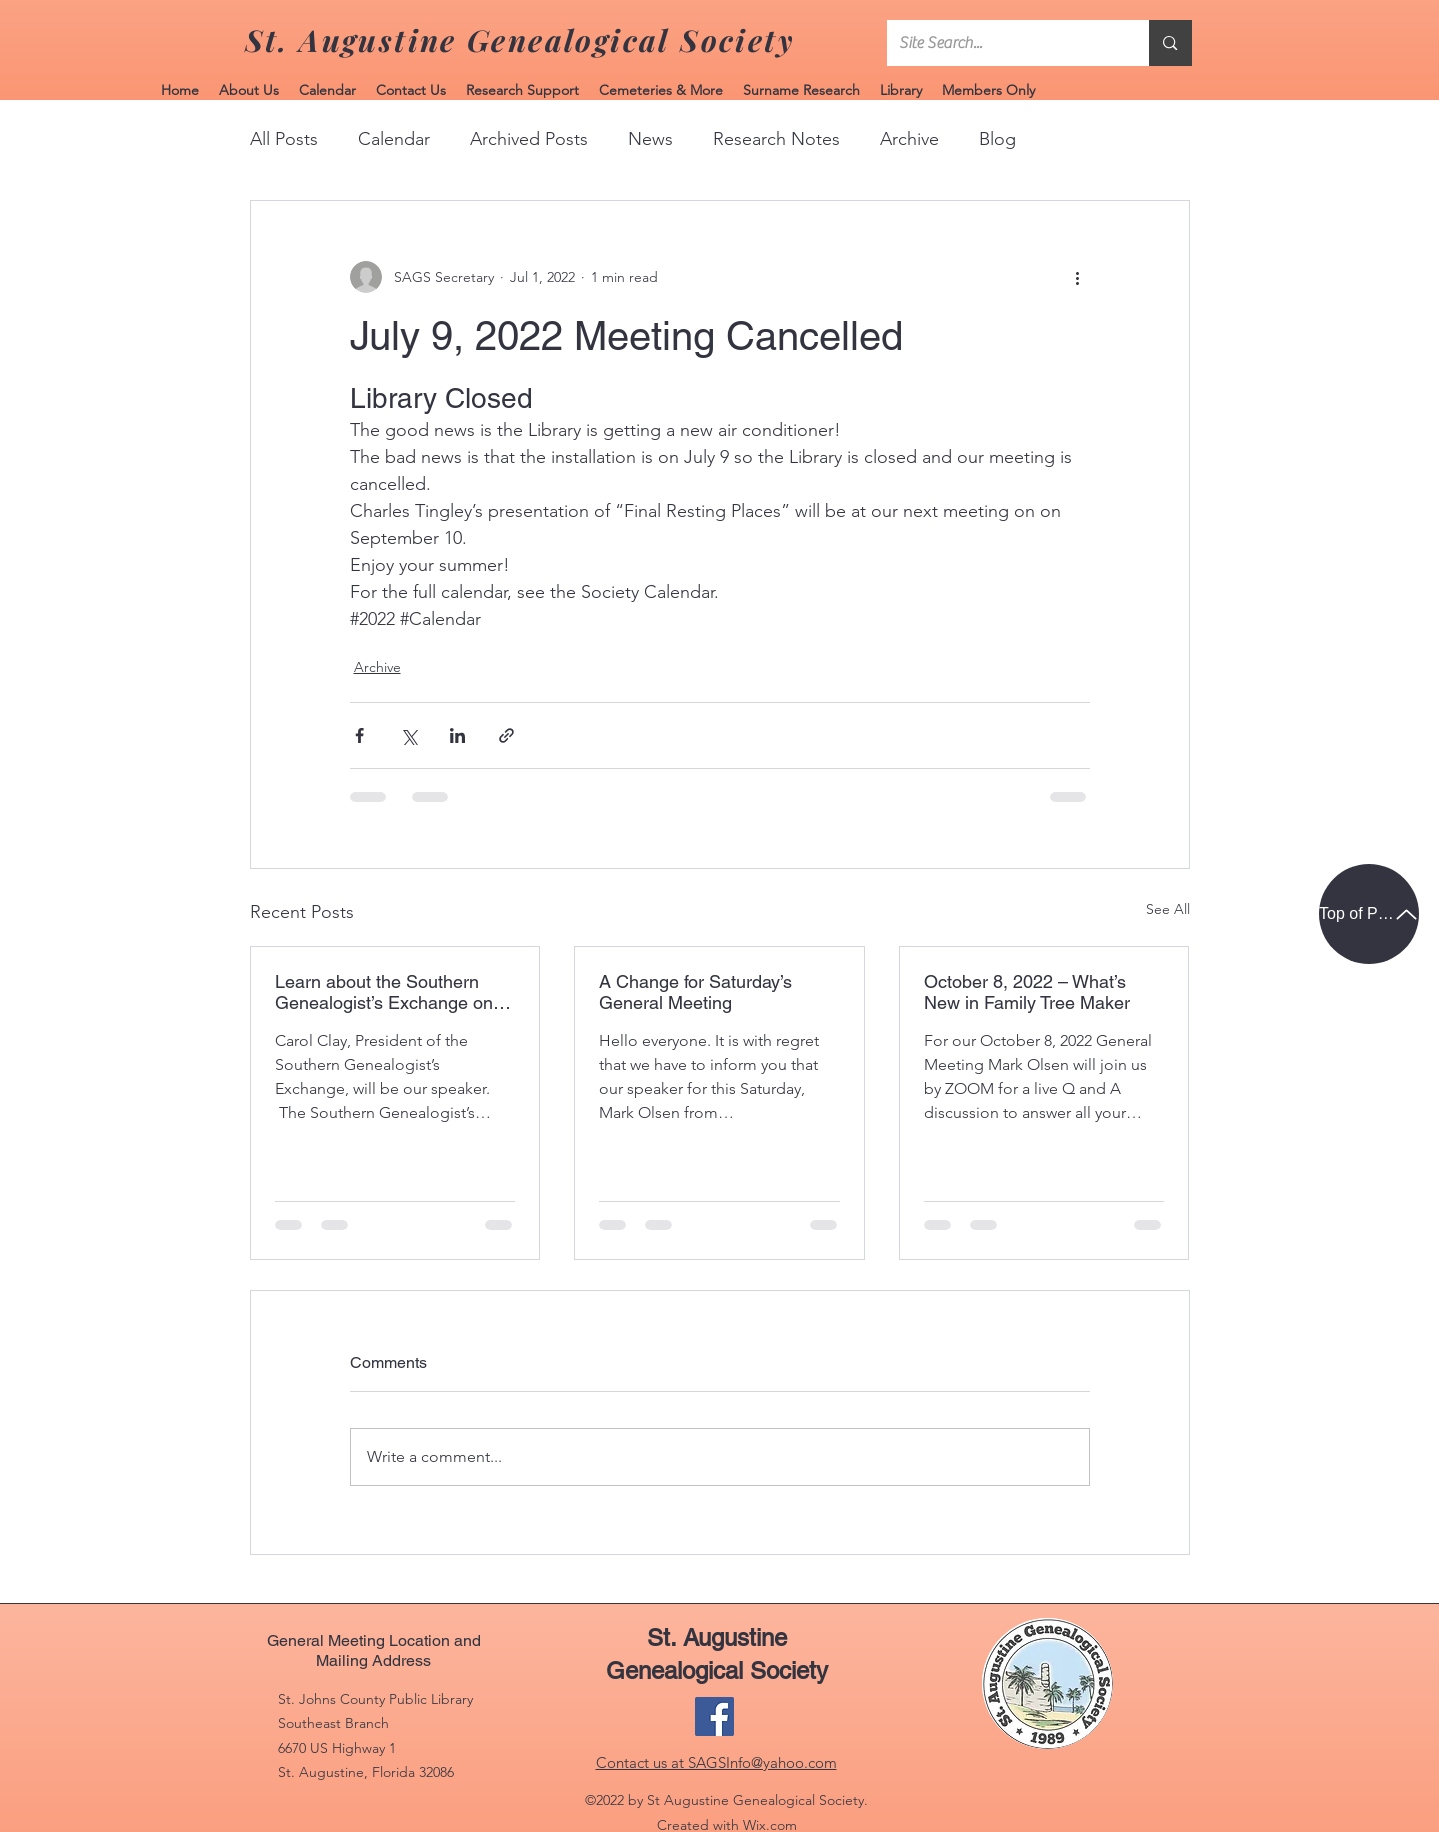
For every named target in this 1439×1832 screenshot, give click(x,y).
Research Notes (776, 139)
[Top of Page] (1369, 914)
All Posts (284, 139)
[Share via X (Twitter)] (408, 735)
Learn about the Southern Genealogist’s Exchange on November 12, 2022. (384, 992)
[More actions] (1078, 277)
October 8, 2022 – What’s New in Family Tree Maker (1027, 992)
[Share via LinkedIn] (457, 735)
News (650, 139)
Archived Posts (529, 139)
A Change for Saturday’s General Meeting (695, 992)
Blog (997, 139)
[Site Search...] (1003, 43)
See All (1168, 909)
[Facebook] (714, 1716)
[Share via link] (506, 735)
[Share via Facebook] (359, 735)
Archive (909, 139)
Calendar (394, 139)
